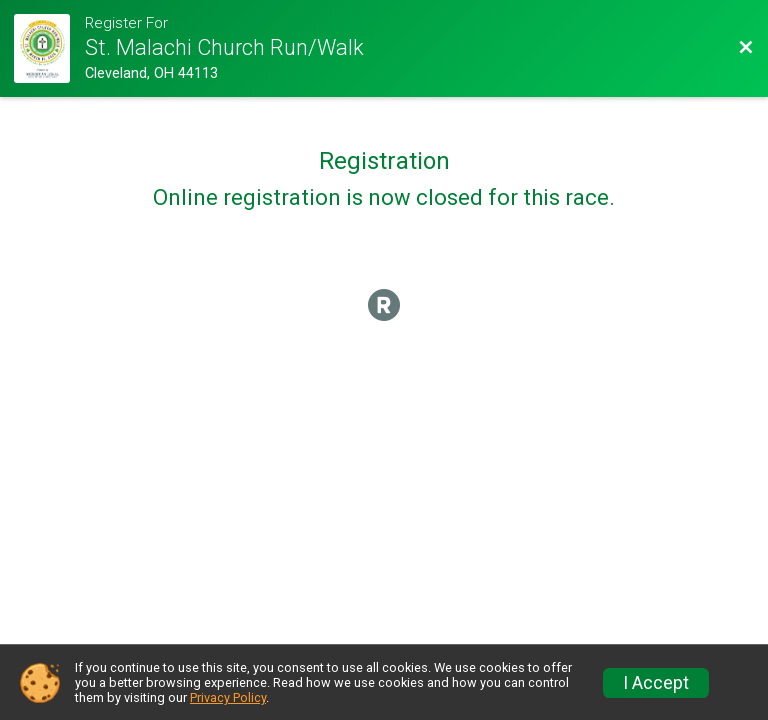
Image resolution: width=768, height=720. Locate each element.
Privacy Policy (228, 697)
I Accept (656, 683)
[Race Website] (49, 48)
